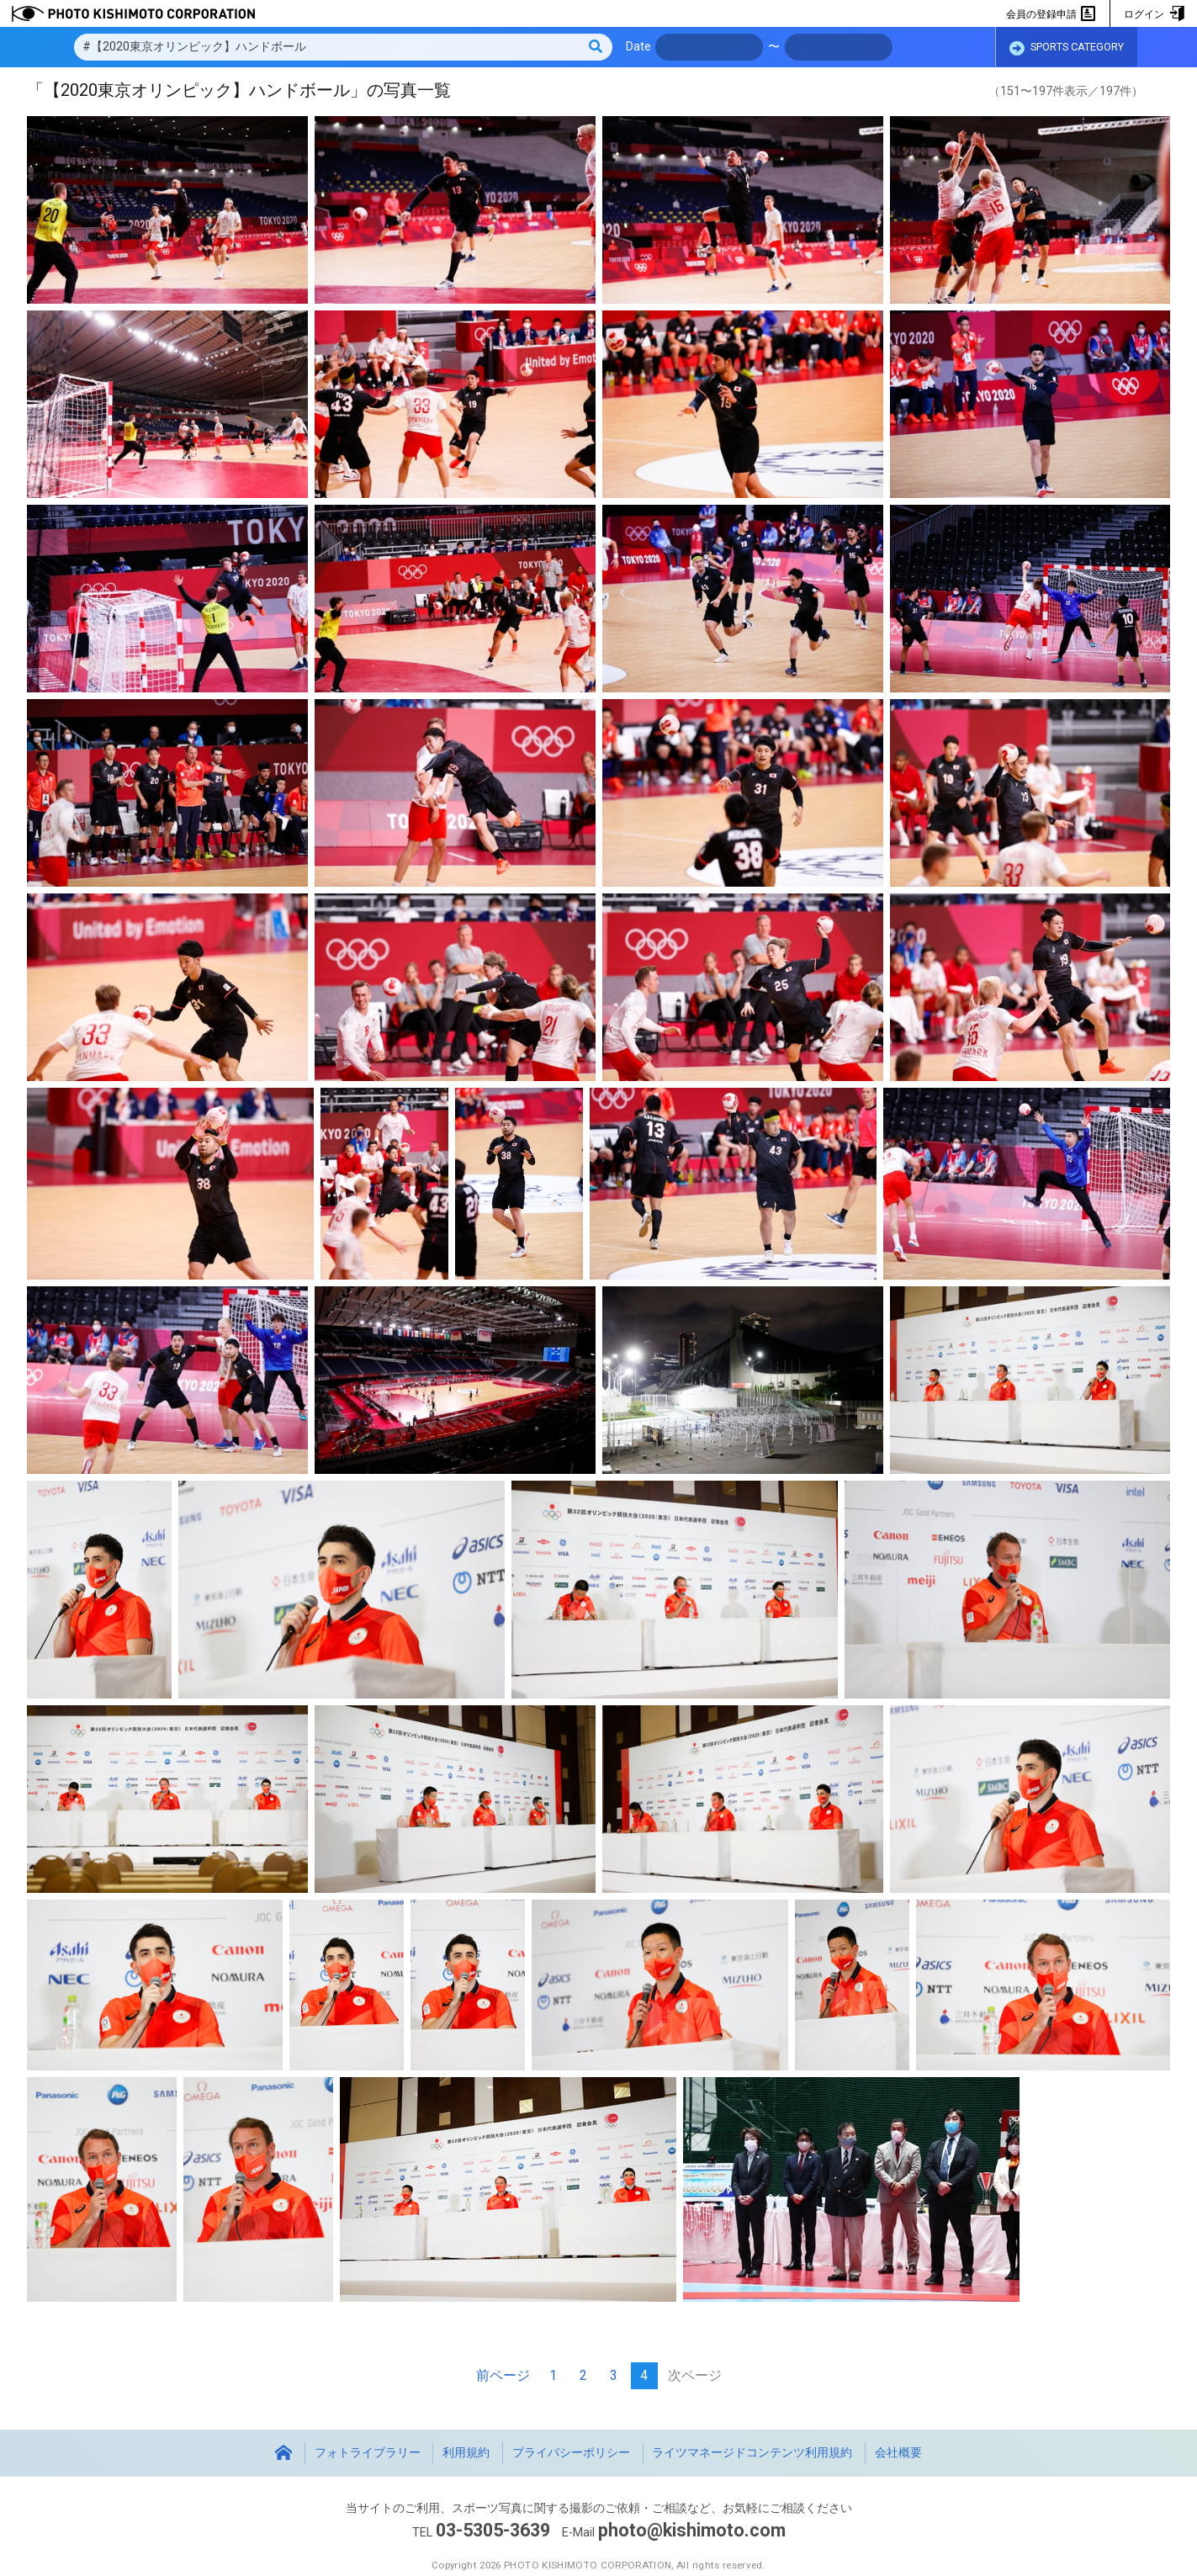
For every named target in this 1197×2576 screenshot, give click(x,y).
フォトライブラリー (368, 2453)
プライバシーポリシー (571, 2453)
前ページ (503, 2375)
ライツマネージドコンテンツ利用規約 (752, 2453)
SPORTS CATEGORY (1066, 48)
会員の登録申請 (1051, 14)
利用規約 (466, 2453)
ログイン (1154, 14)
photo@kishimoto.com (691, 2530)
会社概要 (898, 2453)
